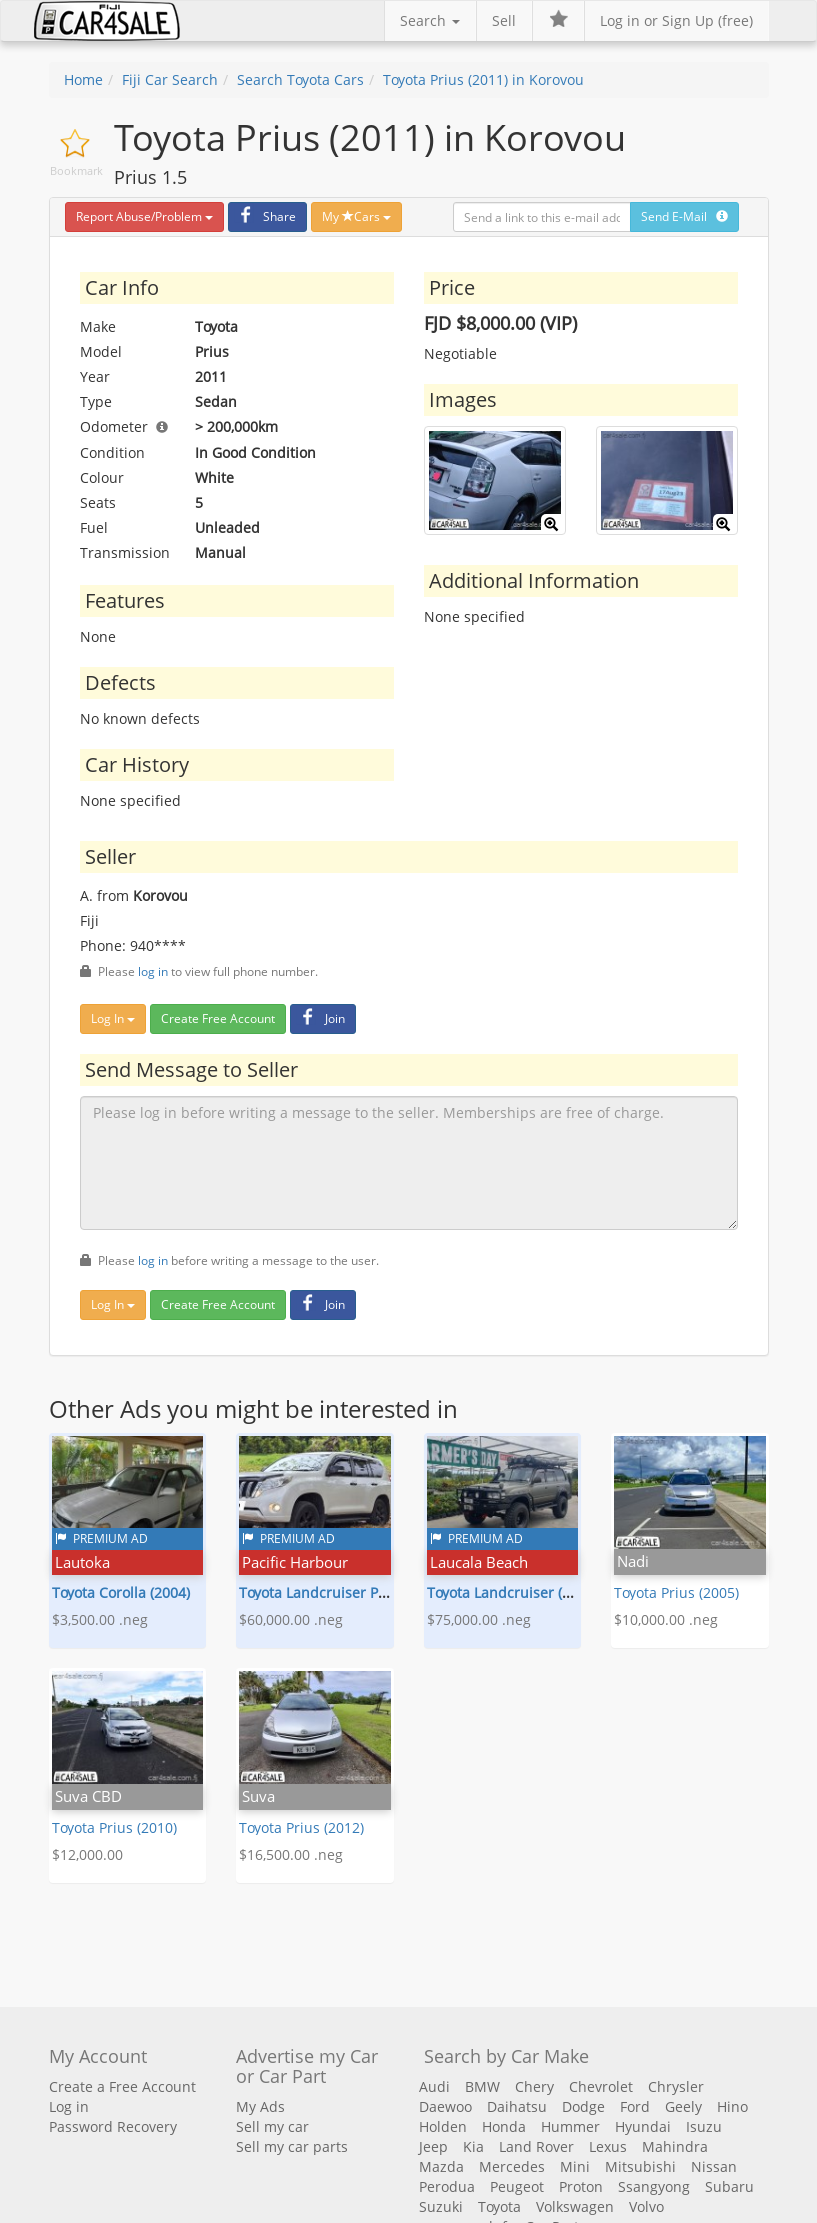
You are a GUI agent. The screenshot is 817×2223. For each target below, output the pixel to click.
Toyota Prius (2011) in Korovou (483, 79)
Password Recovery (113, 2126)
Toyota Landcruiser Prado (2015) (346, 1592)
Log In (113, 1018)
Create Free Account (218, 1018)
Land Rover (536, 2146)
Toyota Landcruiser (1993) (512, 1592)
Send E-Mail (684, 216)
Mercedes (512, 2166)
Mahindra (675, 2146)
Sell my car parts (292, 2146)
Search (430, 20)
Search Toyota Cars (300, 79)
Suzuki (441, 2206)
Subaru (729, 2186)
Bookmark (76, 170)
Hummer (570, 2126)
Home (83, 79)
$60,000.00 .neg (291, 1619)
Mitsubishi (640, 2166)
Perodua (447, 2186)
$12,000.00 (87, 1854)
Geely (683, 2106)
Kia (473, 2146)
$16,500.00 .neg (291, 1854)
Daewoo (445, 2106)
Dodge (583, 2106)
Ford (635, 2106)
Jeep (433, 2146)
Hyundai (643, 2126)
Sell (504, 20)
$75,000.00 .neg (479, 1619)
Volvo (646, 2206)
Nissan (714, 2166)
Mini (575, 2166)
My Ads (260, 2106)
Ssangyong (654, 2186)
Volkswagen (575, 2206)
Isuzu (704, 2126)
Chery (534, 2086)
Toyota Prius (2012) (301, 1827)
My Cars (356, 216)
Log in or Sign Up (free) (676, 20)
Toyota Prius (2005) (676, 1592)
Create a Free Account (122, 2086)
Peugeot (517, 2186)
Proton (581, 2186)
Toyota (499, 2206)
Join (320, 1018)
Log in (69, 2106)
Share (265, 216)
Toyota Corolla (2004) (121, 1592)
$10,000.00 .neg (666, 1619)
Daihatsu (517, 2106)
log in (153, 971)
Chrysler (676, 2086)
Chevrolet (601, 2086)
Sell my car (272, 2126)
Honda (504, 2126)
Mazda (441, 2166)
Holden (443, 2126)
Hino (732, 2106)
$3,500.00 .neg (100, 1619)
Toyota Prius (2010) (114, 1827)
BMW (482, 2086)
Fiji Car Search (170, 79)
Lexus (608, 2146)
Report (144, 216)
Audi (434, 2086)
